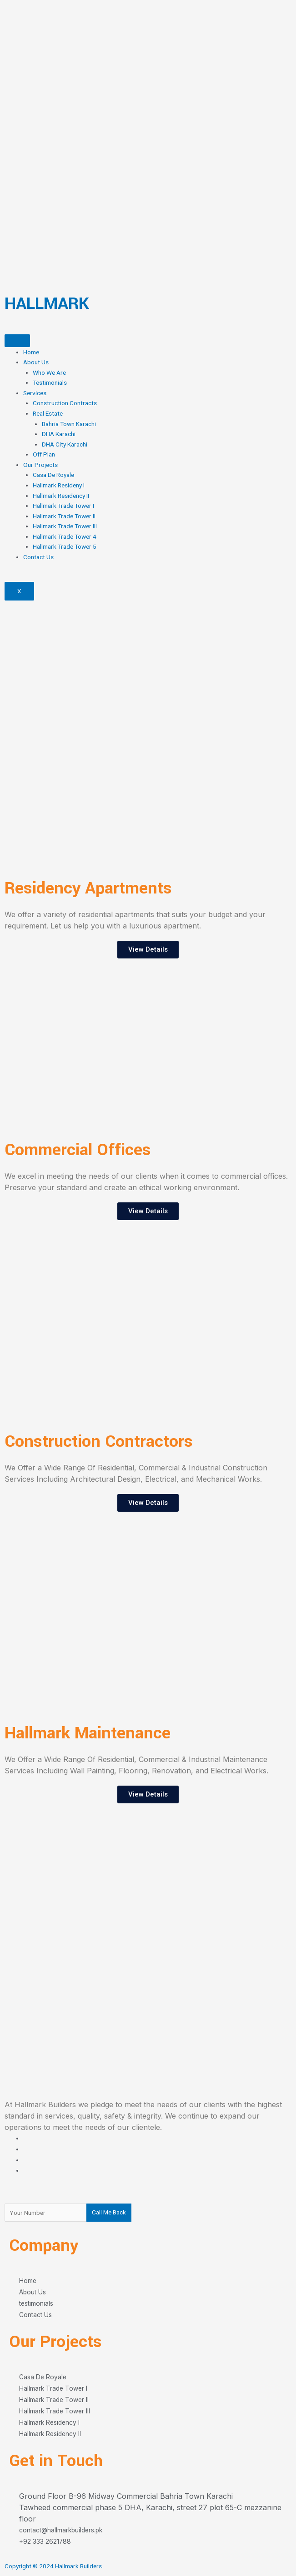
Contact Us (38, 557)
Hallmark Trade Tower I (63, 505)
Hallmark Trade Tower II (64, 516)
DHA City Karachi (64, 444)
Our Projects (40, 464)
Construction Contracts (65, 403)
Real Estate (48, 413)
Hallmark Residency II (61, 495)
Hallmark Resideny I (59, 485)
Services (34, 393)
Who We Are (49, 372)
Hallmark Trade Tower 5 (64, 546)
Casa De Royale (53, 474)
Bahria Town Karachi (69, 423)
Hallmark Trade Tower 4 (64, 536)
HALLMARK (47, 303)
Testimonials (50, 382)
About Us (36, 362)
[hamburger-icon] (17, 340)
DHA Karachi (58, 433)
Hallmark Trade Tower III (65, 526)
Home (31, 352)
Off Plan (44, 454)
